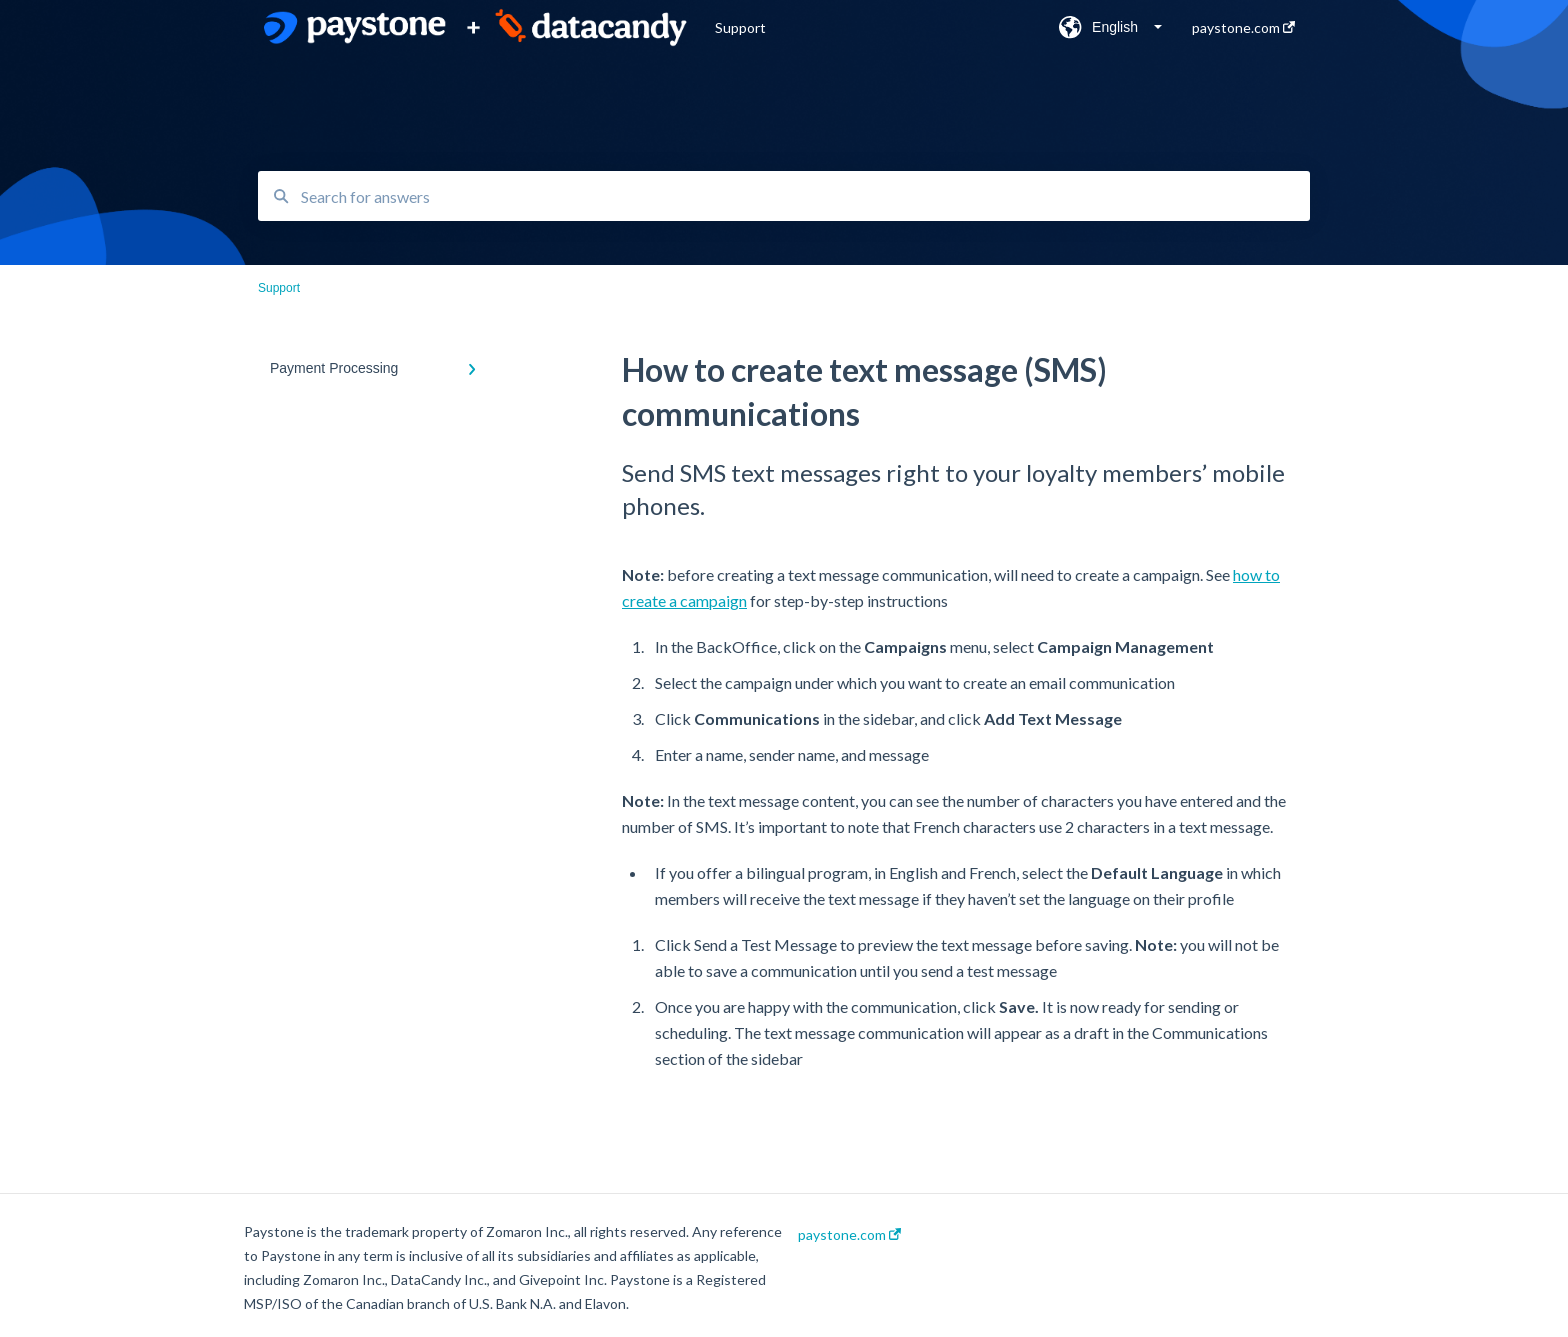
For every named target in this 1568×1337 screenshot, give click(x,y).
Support (740, 27)
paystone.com (849, 1235)
